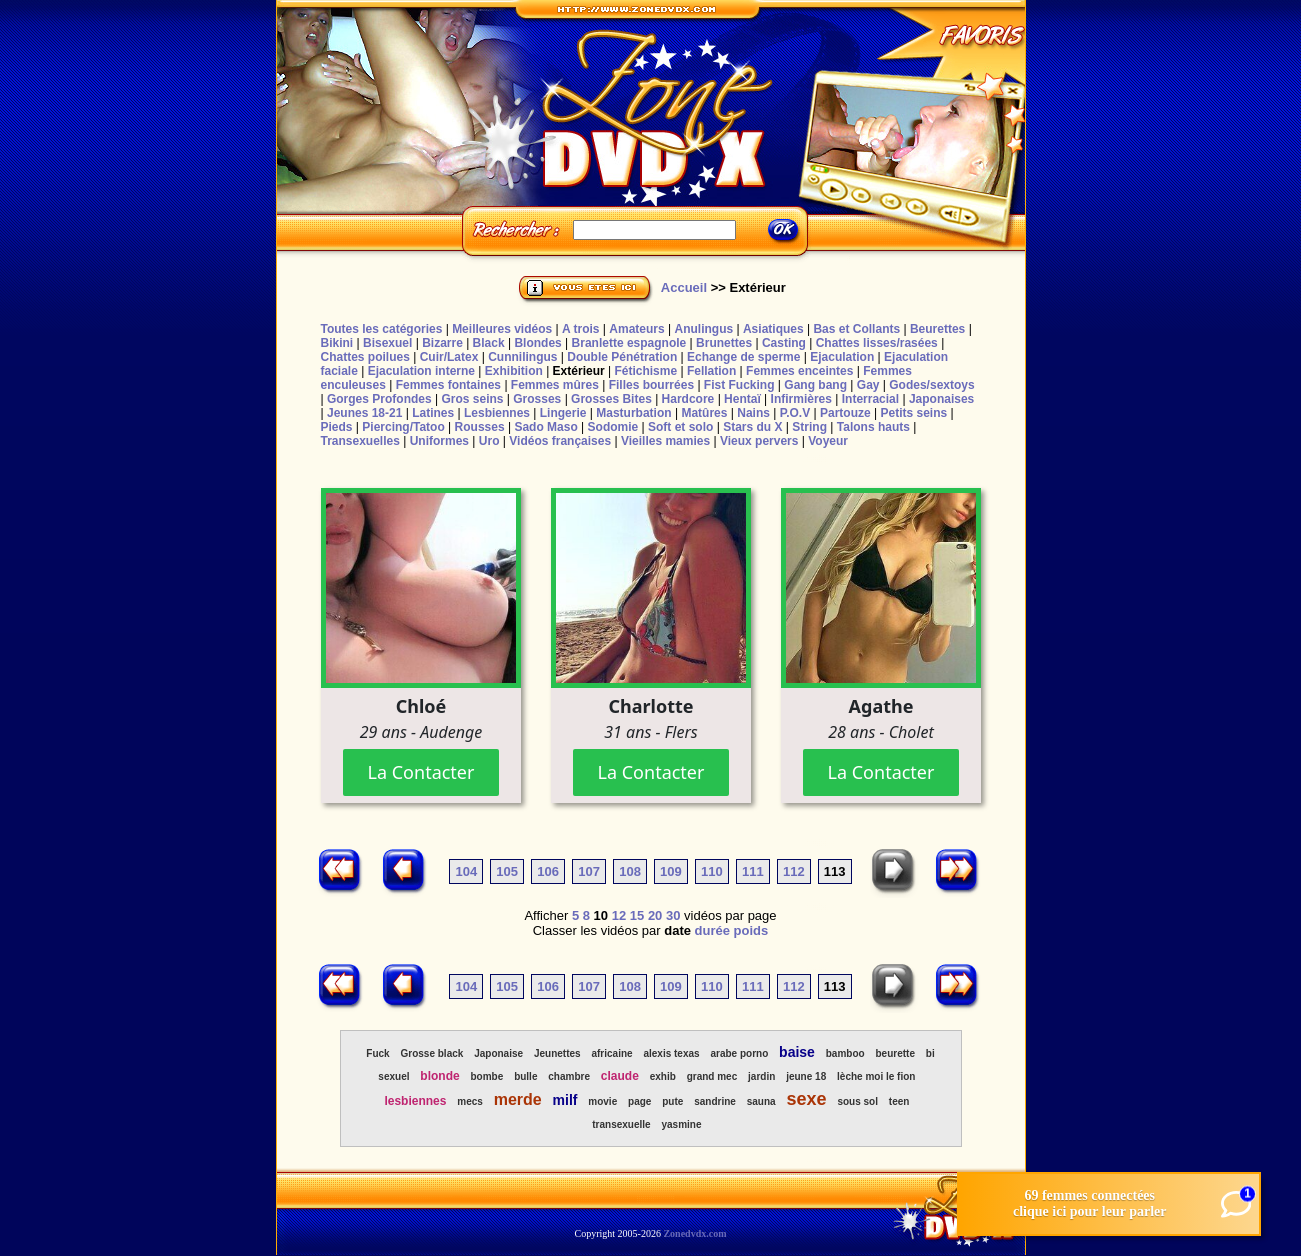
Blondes (537, 343)
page (639, 1101)
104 (466, 871)
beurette (894, 1053)
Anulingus (703, 329)
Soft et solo (680, 427)
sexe (806, 1099)
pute (672, 1101)
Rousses (480, 427)
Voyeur (828, 441)
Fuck (377, 1053)
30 (673, 915)
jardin (761, 1076)
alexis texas (671, 1053)
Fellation (711, 371)
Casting (784, 343)
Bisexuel (387, 343)
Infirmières (801, 399)
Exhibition (514, 371)
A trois (581, 329)
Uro (489, 441)
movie (602, 1101)
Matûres (704, 413)
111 (753, 871)
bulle (525, 1076)
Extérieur (579, 371)
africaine (611, 1053)
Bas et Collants (856, 329)
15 (637, 915)
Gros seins (472, 399)
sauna (761, 1101)
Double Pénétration (622, 357)
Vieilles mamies (665, 441)
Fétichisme (645, 371)
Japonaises (941, 399)
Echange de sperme (743, 357)
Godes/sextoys (931, 385)
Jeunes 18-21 (364, 413)
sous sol (857, 1101)
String (809, 427)
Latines (433, 413)
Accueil (684, 287)
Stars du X (752, 427)
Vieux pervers (759, 441)
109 (671, 871)
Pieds (337, 427)
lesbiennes (415, 1101)
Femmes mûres (555, 385)
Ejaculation (842, 357)
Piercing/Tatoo (403, 427)
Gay (868, 385)
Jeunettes (557, 1053)
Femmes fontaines (448, 385)
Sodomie (613, 427)
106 (548, 871)
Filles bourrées (651, 385)
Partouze (845, 413)
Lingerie (563, 413)
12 (619, 915)
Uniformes (439, 441)
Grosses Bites (611, 399)
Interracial (870, 399)
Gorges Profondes (379, 399)
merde (518, 1099)
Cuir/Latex (449, 357)
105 (507, 871)
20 (655, 915)
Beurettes (937, 329)
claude (620, 1076)
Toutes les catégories (382, 329)
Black (489, 343)
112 (794, 871)
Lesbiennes (497, 413)
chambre (569, 1076)
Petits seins (913, 413)
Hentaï (742, 399)
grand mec (712, 1076)
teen (899, 1101)
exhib (663, 1076)
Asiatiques (773, 329)
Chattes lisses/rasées (877, 343)
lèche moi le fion (876, 1076)
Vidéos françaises (560, 441)
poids (751, 930)
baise (797, 1052)
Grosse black (432, 1053)
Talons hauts (873, 427)
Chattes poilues (365, 357)
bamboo (845, 1053)
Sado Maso (545, 427)
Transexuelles (360, 441)
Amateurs (636, 329)
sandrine (715, 1101)
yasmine (681, 1124)
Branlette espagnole (629, 343)
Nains (753, 413)
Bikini (337, 343)
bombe (487, 1076)
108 (630, 871)
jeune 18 (806, 1076)
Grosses (537, 399)
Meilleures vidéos (502, 329)
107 (589, 871)
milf (565, 1100)
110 (712, 871)
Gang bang (815, 385)
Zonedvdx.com (694, 1233)
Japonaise (498, 1053)
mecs (470, 1101)
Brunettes (724, 343)
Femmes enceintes (799, 371)
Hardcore (688, 399)
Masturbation (633, 413)
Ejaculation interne (421, 371)
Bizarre (442, 343)
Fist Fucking (739, 385)
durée (712, 930)
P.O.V (795, 413)
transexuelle (621, 1124)
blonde (439, 1076)
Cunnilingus (522, 357)
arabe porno (739, 1053)
